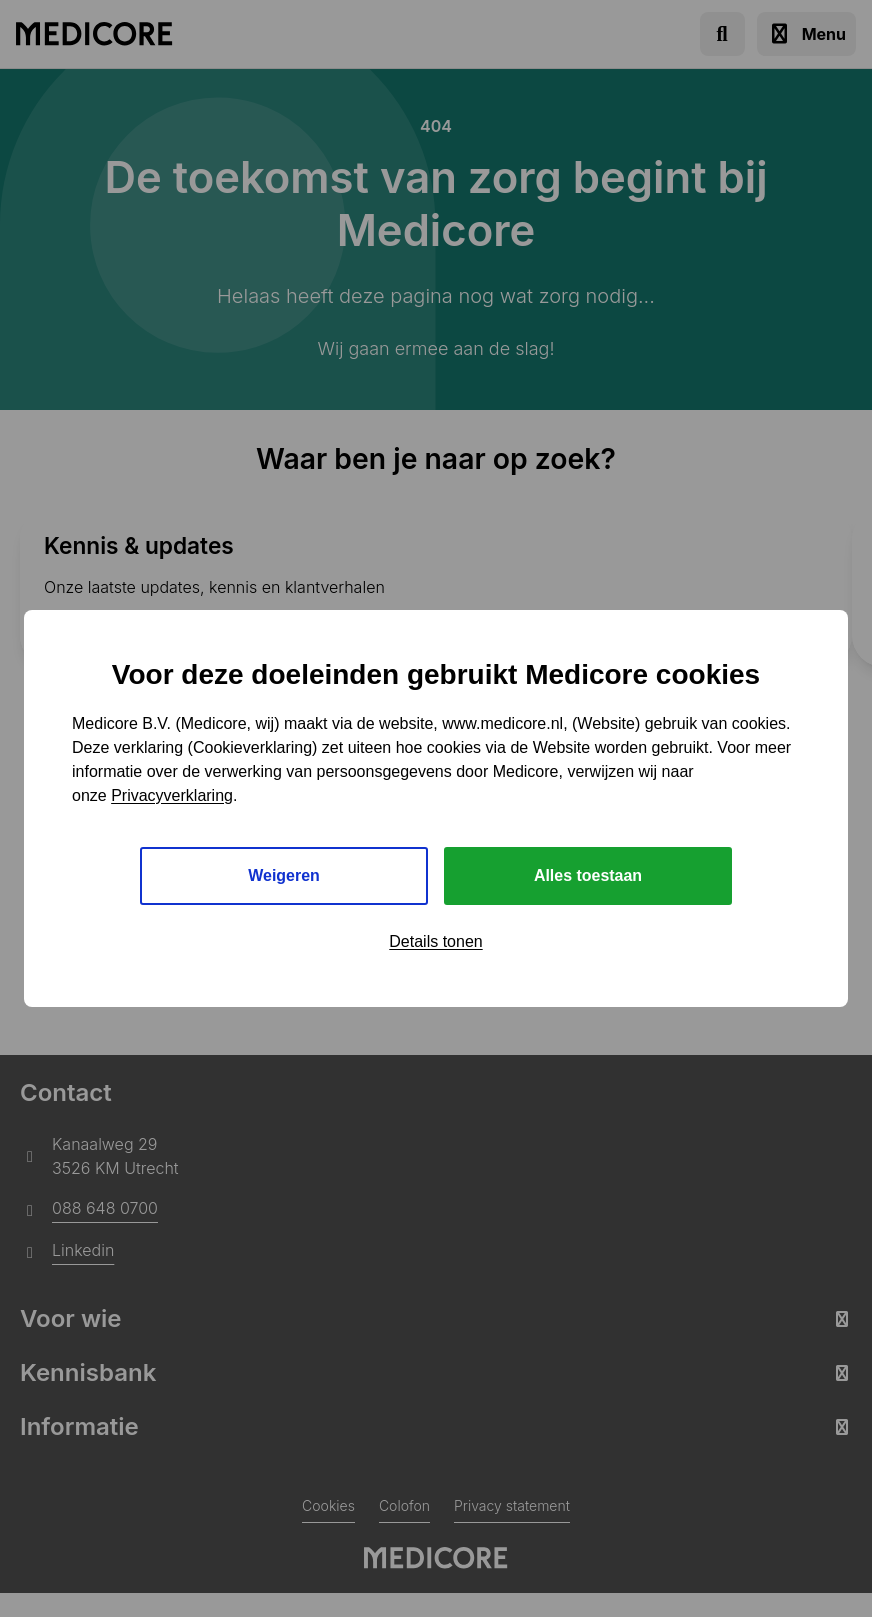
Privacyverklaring (172, 794)
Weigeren (284, 875)
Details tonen (435, 941)
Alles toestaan (588, 875)
